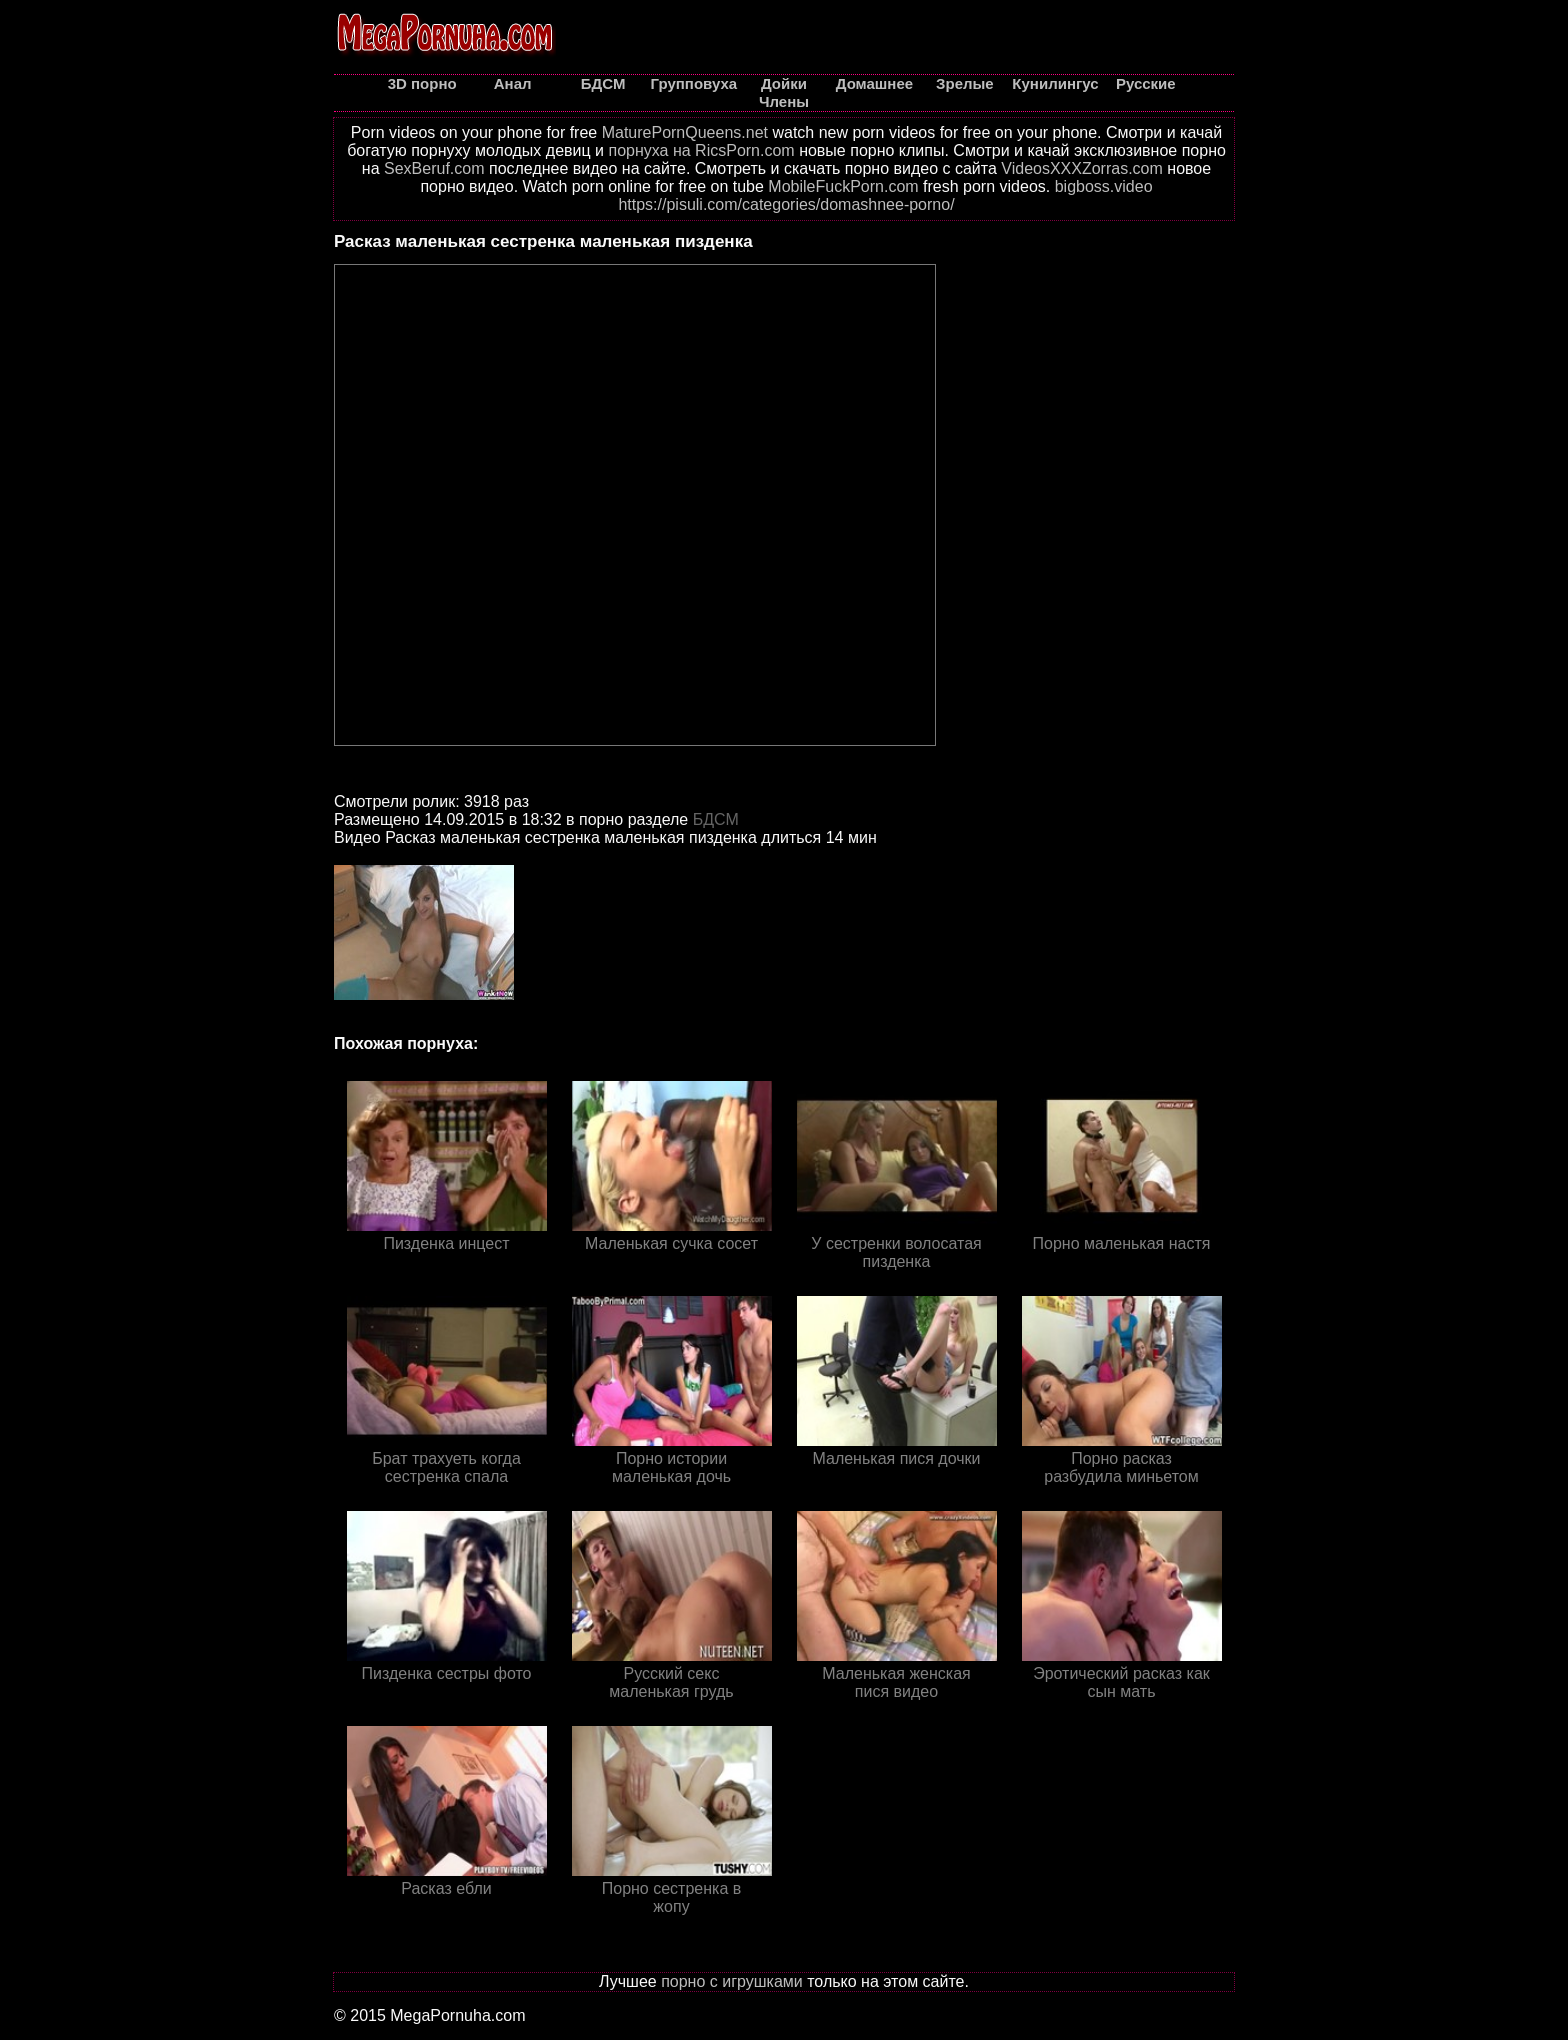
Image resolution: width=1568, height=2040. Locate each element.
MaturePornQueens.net (685, 132)
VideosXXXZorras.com (1082, 168)
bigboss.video (1104, 186)
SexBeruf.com (434, 168)
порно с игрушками (732, 1981)
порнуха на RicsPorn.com (701, 150)
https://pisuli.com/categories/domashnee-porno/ (786, 204)
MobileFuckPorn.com (843, 186)
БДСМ (716, 819)
